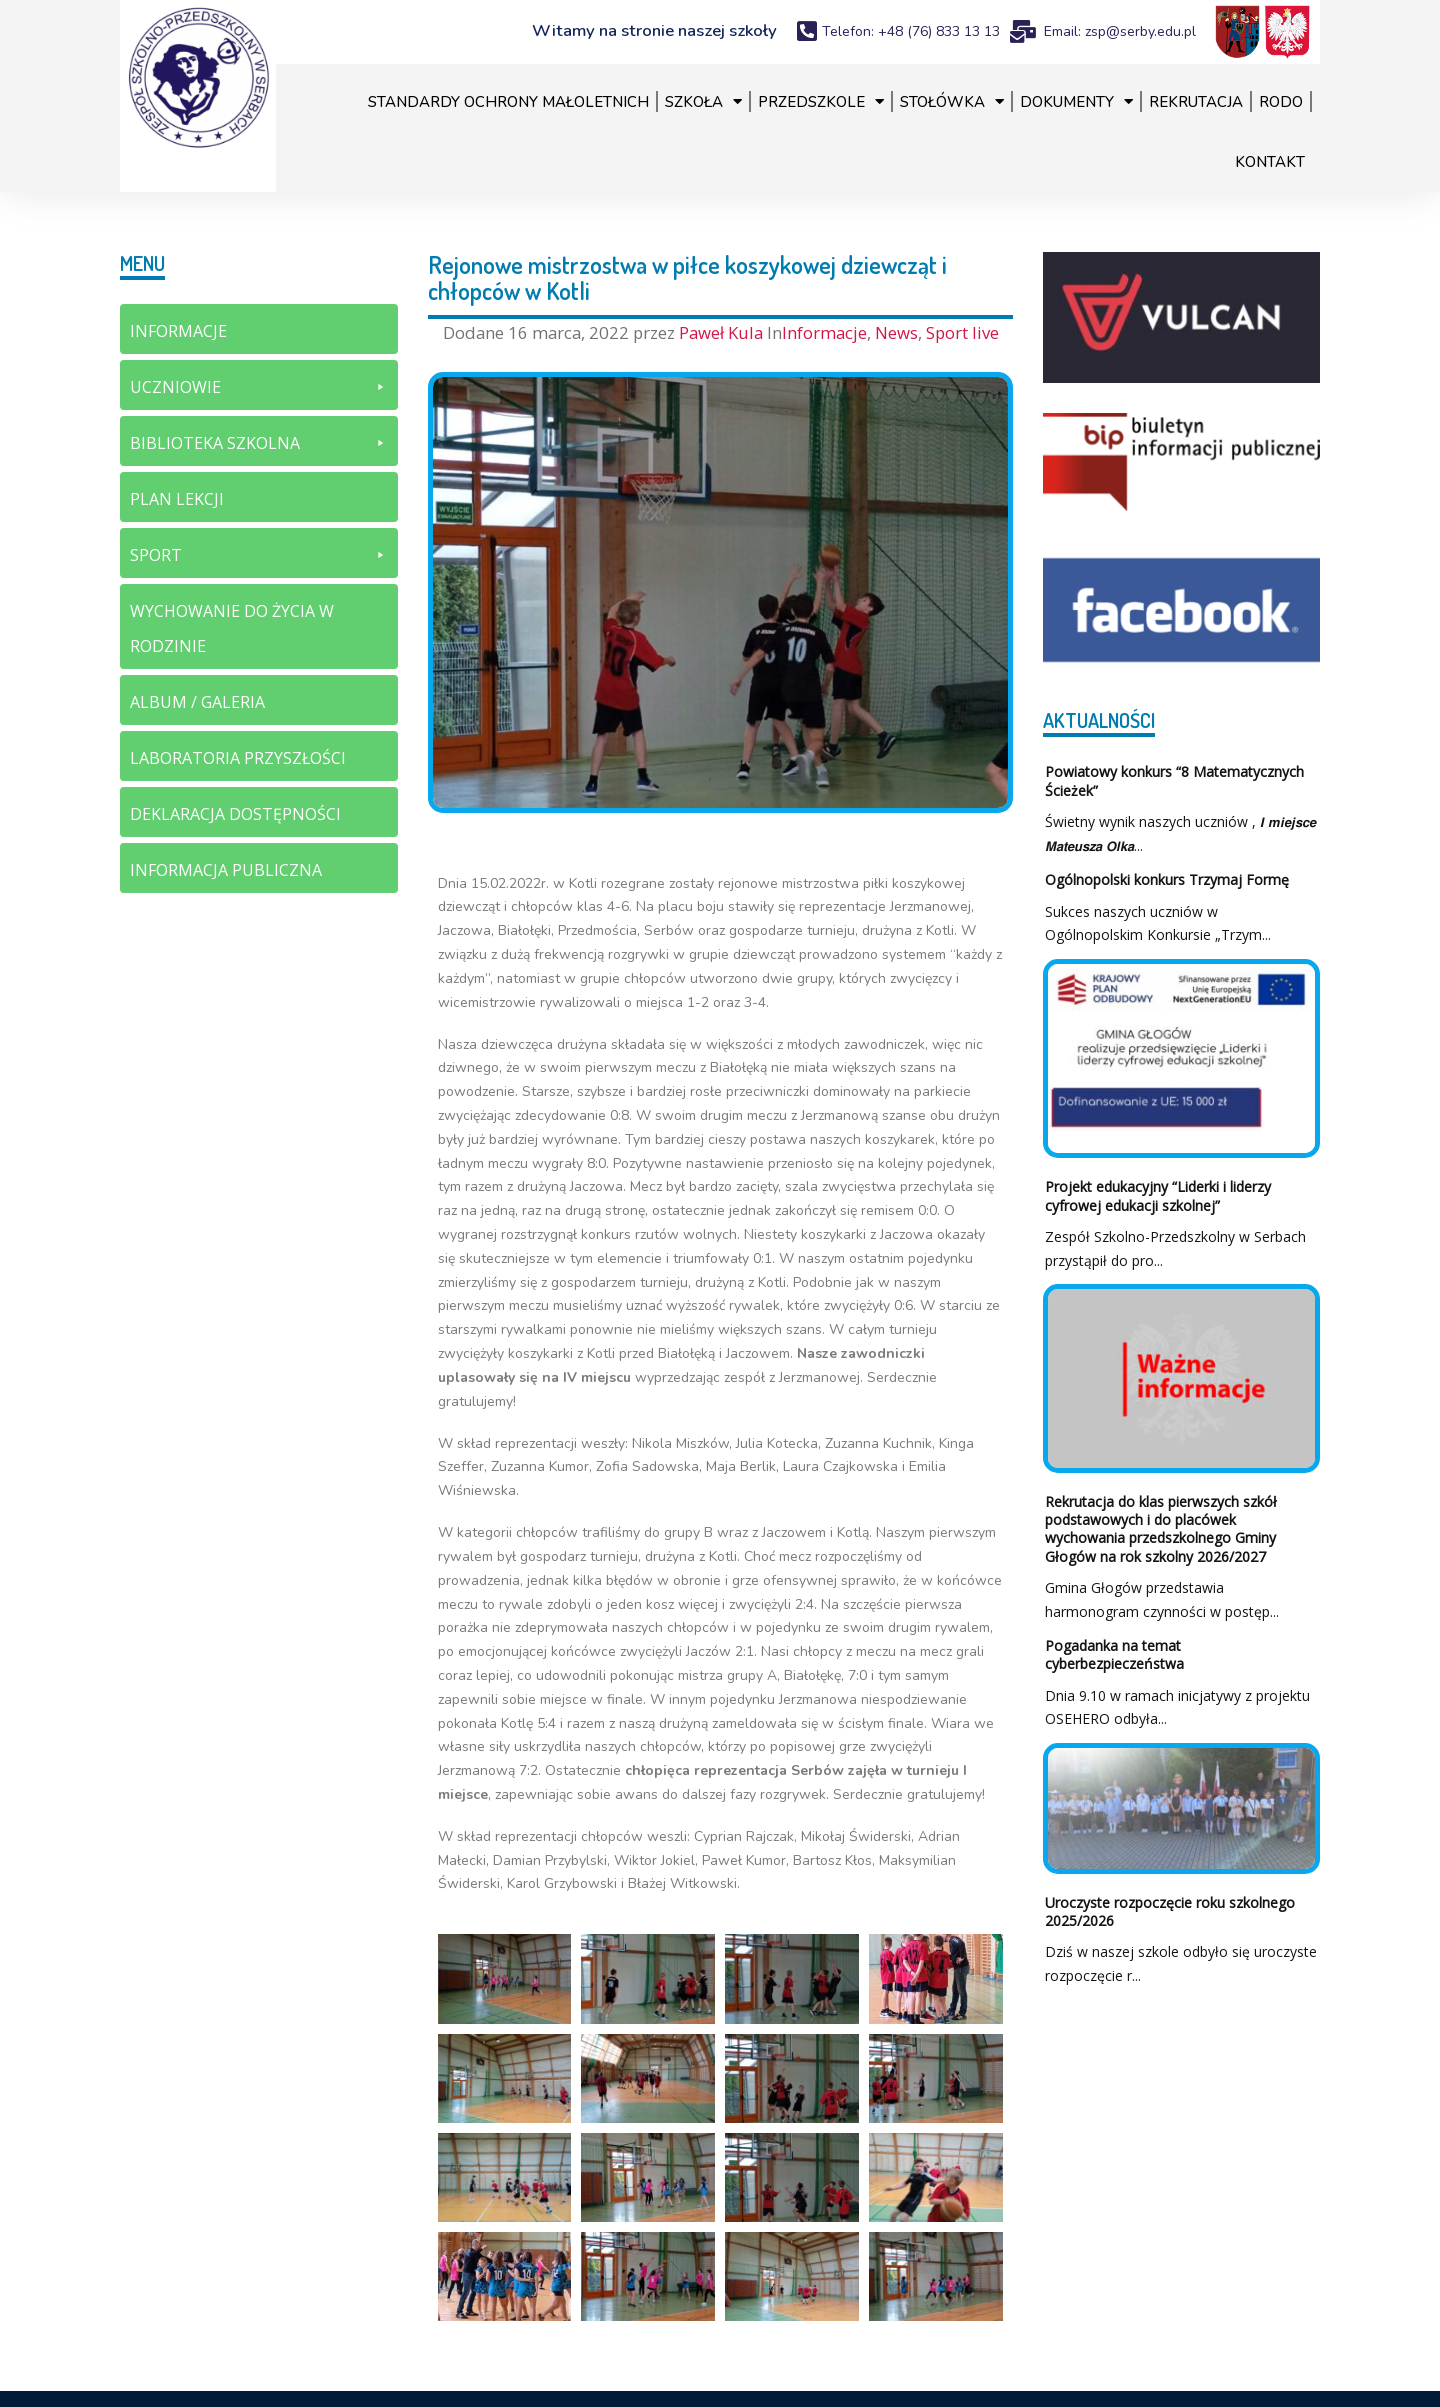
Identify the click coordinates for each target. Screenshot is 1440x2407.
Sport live (962, 332)
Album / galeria (197, 702)
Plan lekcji (177, 499)
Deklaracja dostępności (235, 814)
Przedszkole (821, 101)
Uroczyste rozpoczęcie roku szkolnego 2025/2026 (1170, 1911)
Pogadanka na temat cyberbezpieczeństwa (1114, 1654)
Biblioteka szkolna (259, 443)
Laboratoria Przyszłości (238, 758)
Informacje (824, 332)
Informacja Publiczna (226, 870)
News (896, 332)
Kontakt (1270, 162)
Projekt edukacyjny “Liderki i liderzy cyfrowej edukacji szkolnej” (1158, 1195)
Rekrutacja (1196, 102)
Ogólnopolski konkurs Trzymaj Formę (1167, 879)
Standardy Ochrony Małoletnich (508, 102)
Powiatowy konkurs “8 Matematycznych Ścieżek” (1174, 780)
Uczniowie (259, 387)
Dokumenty (1076, 101)
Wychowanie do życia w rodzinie (232, 628)
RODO (1281, 102)
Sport (259, 555)
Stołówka (952, 101)
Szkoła (703, 101)
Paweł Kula (723, 332)
